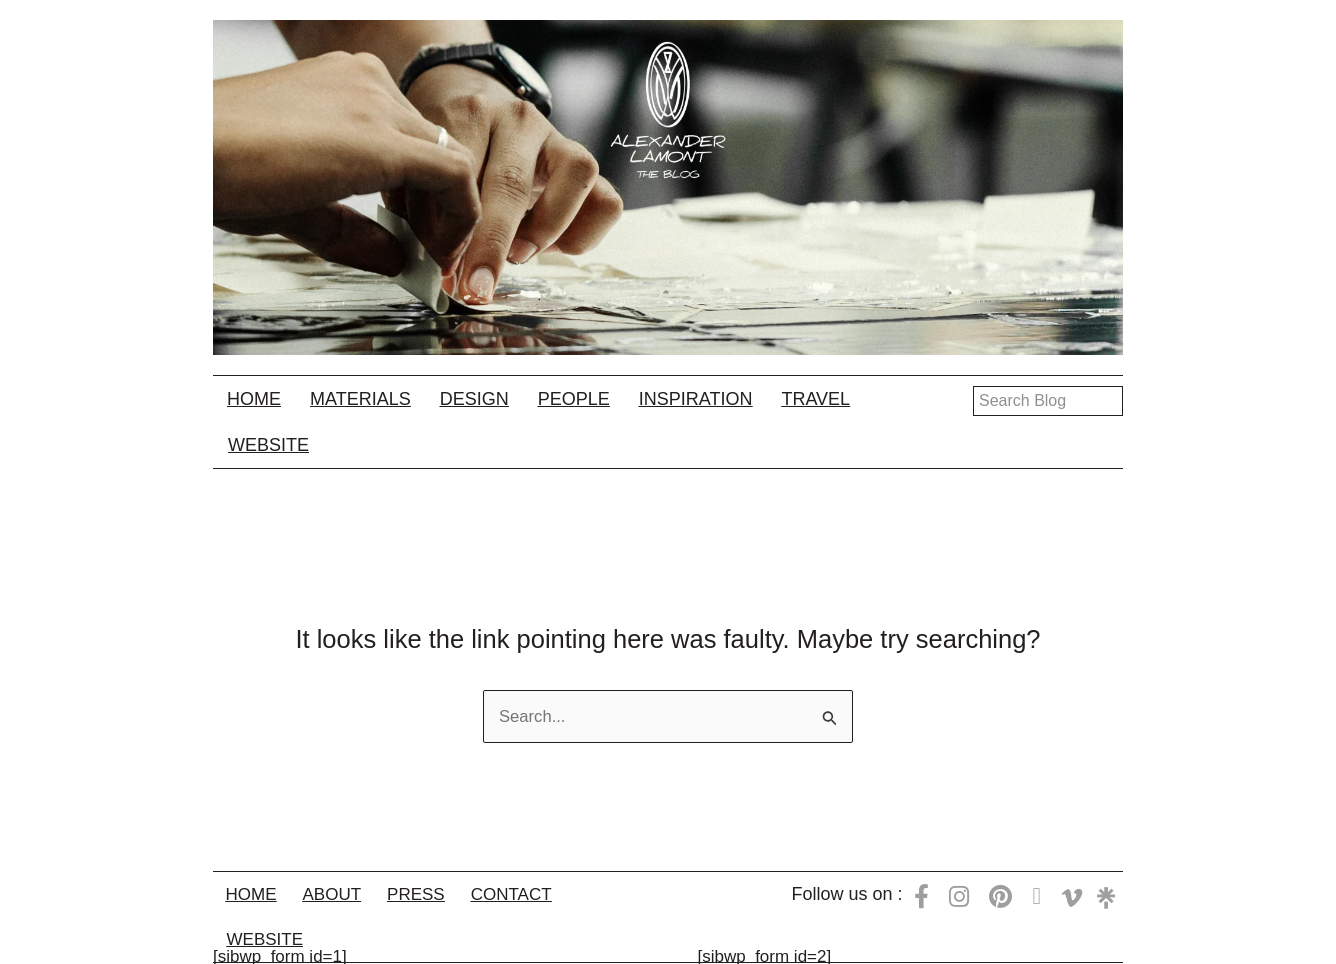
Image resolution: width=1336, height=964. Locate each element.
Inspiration (696, 399)
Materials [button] (360, 399)
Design (474, 399)
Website (268, 445)
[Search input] (1048, 401)
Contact (534, 893)
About (341, 893)
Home (254, 399)
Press (431, 893)
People (574, 399)
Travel (815, 399)
